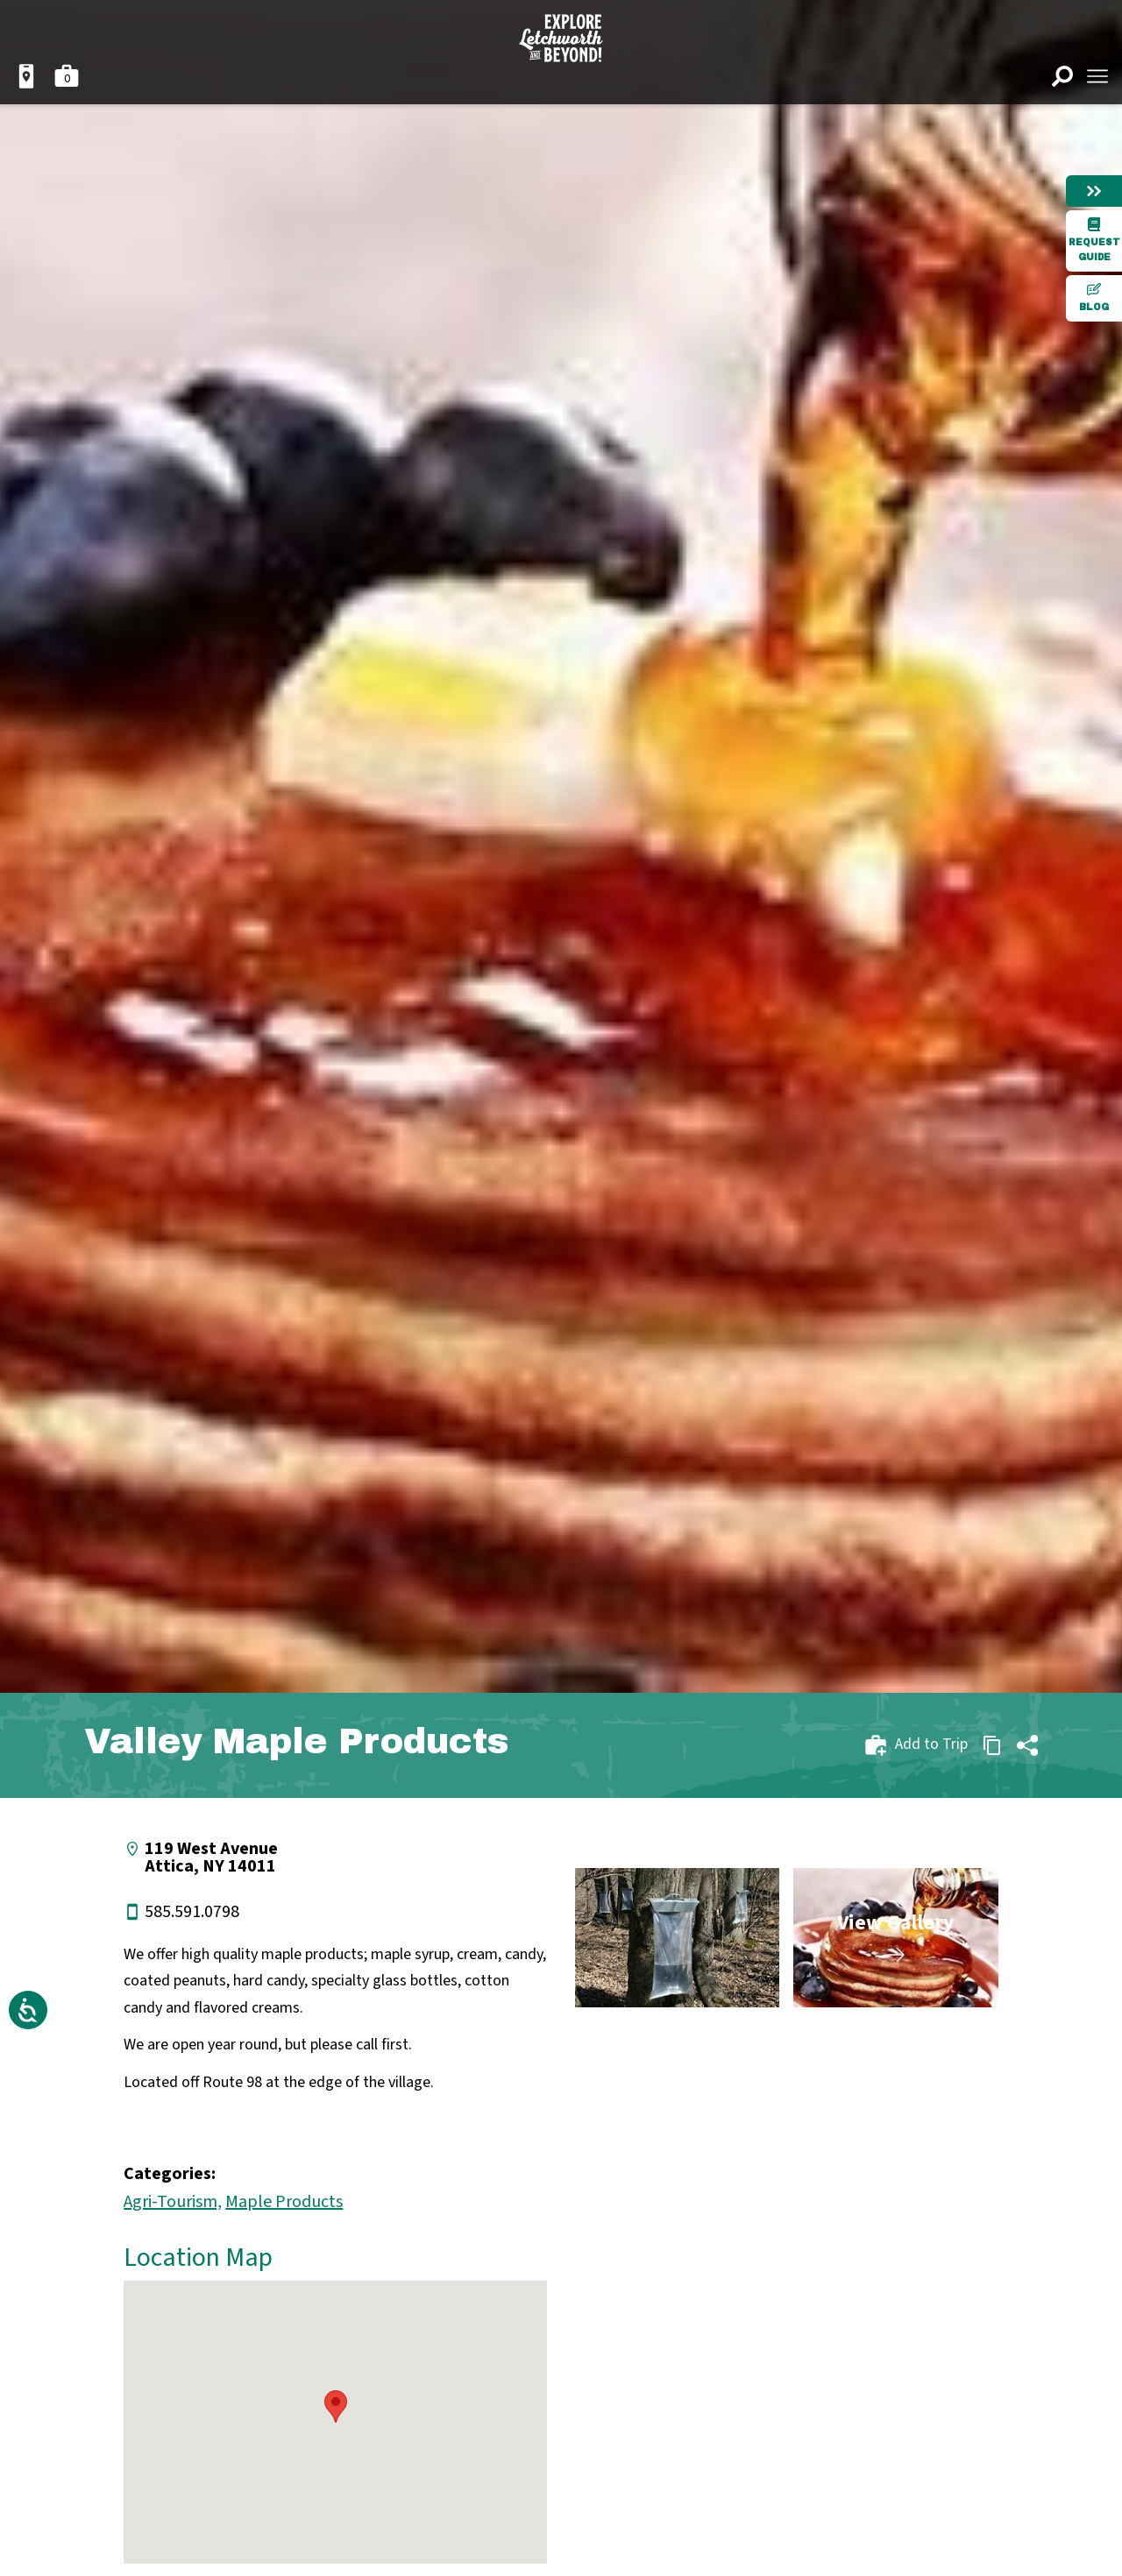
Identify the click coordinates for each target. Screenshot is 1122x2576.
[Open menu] (1097, 76)
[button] (335, 2406)
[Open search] (1062, 76)
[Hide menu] (1094, 191)
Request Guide (1094, 239)
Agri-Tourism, (173, 2202)
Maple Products (284, 2202)
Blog (1094, 297)
